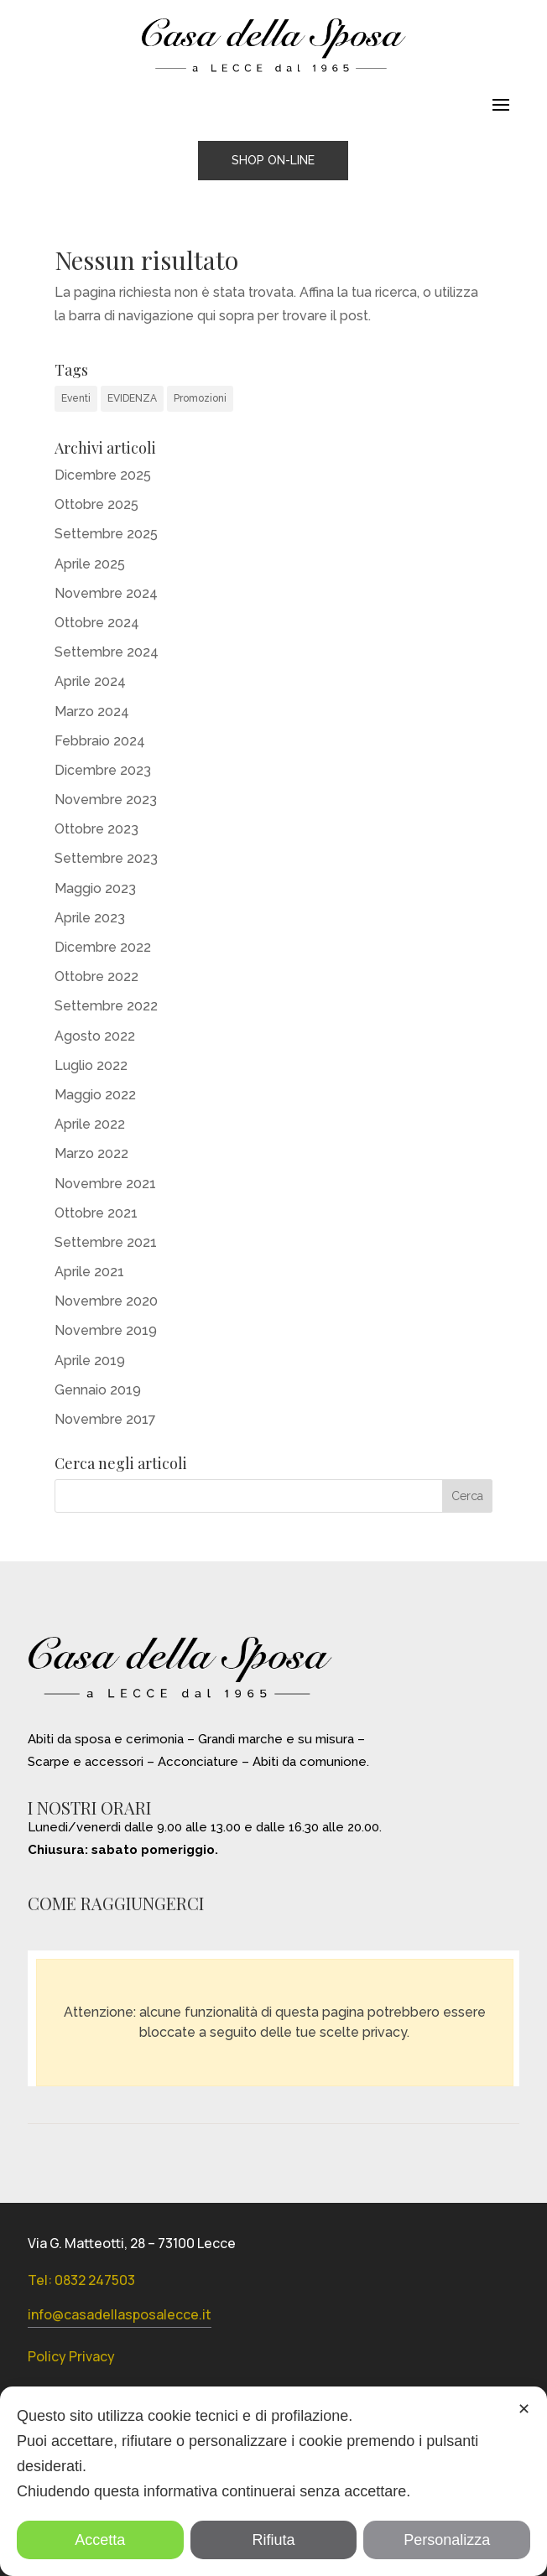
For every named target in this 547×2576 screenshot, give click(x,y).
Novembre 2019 (106, 1330)
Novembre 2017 (105, 1419)
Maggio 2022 (95, 1095)
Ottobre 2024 (97, 623)
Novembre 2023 (106, 800)
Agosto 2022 (95, 1036)
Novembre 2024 (106, 593)
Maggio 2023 (95, 888)
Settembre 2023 (106, 858)
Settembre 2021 (106, 1242)
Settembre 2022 (106, 1006)
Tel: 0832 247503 (81, 2280)
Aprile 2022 (90, 1124)
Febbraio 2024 (100, 741)
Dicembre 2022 (103, 947)
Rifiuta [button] (273, 2540)
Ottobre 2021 (96, 1213)
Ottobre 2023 (96, 829)
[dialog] (273, 2481)
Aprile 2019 (90, 1360)
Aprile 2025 (90, 564)
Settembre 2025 (106, 534)
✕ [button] (524, 2409)
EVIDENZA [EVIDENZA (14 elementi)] (132, 398)
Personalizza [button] (447, 2540)
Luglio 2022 (91, 1065)
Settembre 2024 (107, 652)
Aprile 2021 (89, 1272)
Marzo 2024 (92, 711)
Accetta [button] (100, 2540)
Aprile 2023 (90, 918)
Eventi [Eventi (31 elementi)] (76, 398)
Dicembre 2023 (103, 770)
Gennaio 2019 (98, 1390)
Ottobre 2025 (96, 504)
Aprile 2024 (90, 681)
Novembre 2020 (106, 1301)
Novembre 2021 (105, 1184)
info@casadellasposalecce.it (119, 2314)
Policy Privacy (71, 2356)
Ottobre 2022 (96, 976)
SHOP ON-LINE (273, 160)
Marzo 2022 (91, 1153)
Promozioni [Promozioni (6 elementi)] (200, 398)
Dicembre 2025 (103, 475)
